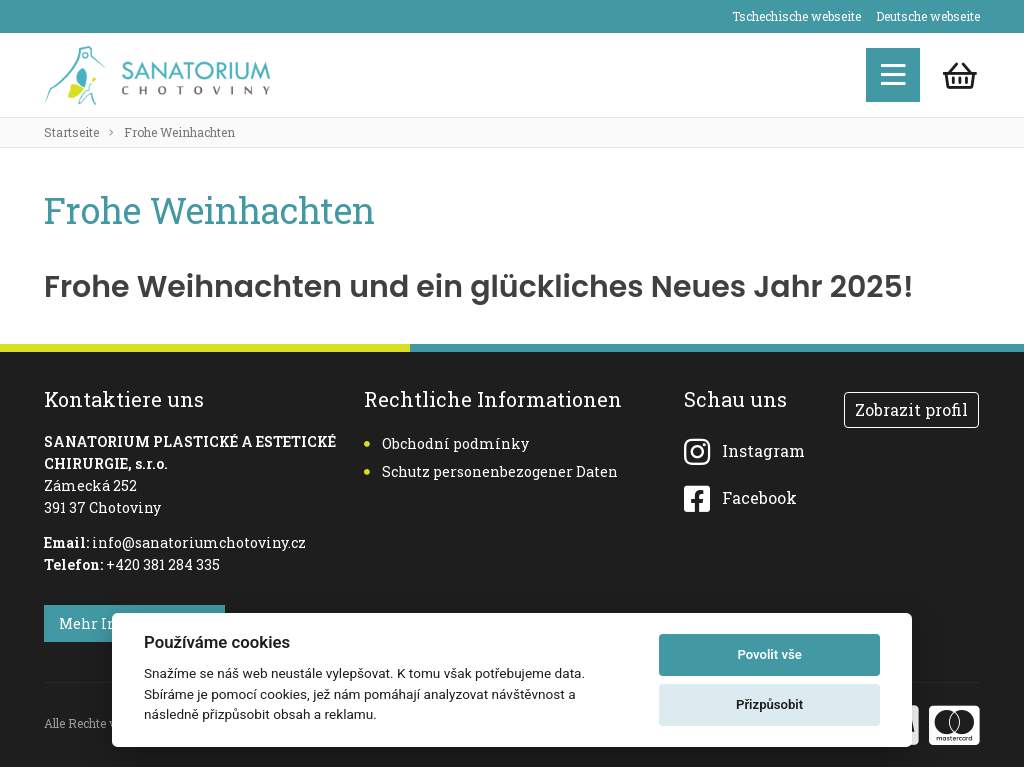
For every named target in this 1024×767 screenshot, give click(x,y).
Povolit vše (769, 654)
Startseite (71, 132)
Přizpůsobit (769, 704)
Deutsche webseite (928, 16)
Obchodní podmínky (446, 443)
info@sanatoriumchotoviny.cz (199, 542)
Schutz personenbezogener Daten (491, 471)
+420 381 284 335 (163, 564)
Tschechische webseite (796, 16)
